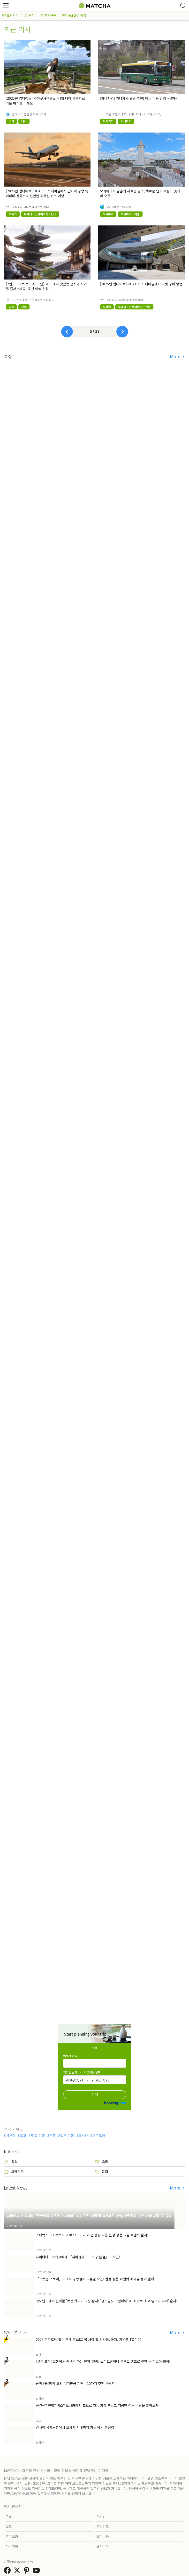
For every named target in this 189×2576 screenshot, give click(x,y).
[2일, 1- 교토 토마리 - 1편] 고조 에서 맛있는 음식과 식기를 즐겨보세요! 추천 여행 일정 (46, 286)
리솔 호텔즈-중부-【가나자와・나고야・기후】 (134, 114)
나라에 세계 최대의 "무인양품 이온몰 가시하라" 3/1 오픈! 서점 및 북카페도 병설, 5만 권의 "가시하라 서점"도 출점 (89, 2215)
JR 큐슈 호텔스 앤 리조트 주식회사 (33, 299)
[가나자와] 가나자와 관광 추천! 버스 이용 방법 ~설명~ (138, 98)
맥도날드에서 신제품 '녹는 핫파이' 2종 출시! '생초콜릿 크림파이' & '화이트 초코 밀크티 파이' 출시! (106, 2300)
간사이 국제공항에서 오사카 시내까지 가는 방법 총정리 (75, 2427)
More (175, 356)
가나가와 (12, 2546)
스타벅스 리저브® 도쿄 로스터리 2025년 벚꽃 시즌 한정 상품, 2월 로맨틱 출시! (92, 2235)
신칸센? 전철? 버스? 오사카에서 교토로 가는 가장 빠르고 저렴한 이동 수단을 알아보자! (98, 2405)
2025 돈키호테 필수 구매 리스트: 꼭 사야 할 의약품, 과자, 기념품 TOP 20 (88, 2339)
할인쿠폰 (48, 15)
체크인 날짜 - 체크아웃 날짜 (82, 2072)
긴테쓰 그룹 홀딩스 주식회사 (29, 114)
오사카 (83, 2135)
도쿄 (23, 2135)
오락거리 (10, 15)
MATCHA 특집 (74, 15)
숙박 (101, 2161)
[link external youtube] (37, 2572)
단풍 (52, 2135)
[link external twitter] (18, 2572)
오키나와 (102, 2536)
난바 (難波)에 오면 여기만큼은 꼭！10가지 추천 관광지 (75, 2383)
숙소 (95, 2047)
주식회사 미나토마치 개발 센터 (30, 206)
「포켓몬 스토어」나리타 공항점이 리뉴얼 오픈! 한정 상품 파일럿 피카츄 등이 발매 (95, 2278)
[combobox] (94, 2063)
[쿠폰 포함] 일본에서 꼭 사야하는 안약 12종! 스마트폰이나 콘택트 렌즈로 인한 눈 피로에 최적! (103, 2361)
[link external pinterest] (27, 2572)
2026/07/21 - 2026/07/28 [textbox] (87, 2080)
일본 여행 (67, 2135)
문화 (101, 2171)
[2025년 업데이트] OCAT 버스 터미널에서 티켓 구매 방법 (141, 283)
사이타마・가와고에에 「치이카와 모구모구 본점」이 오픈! (78, 2256)
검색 (94, 2094)
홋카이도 (102, 2526)
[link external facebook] (8, 2572)
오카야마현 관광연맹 (118, 206)
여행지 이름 (70, 2056)
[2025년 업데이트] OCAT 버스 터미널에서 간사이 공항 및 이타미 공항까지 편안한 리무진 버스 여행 (47, 193)
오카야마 (102, 2546)
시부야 (10, 2135)
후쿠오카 (98, 2135)
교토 (9, 2526)
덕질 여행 (38, 2135)
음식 (29, 15)
